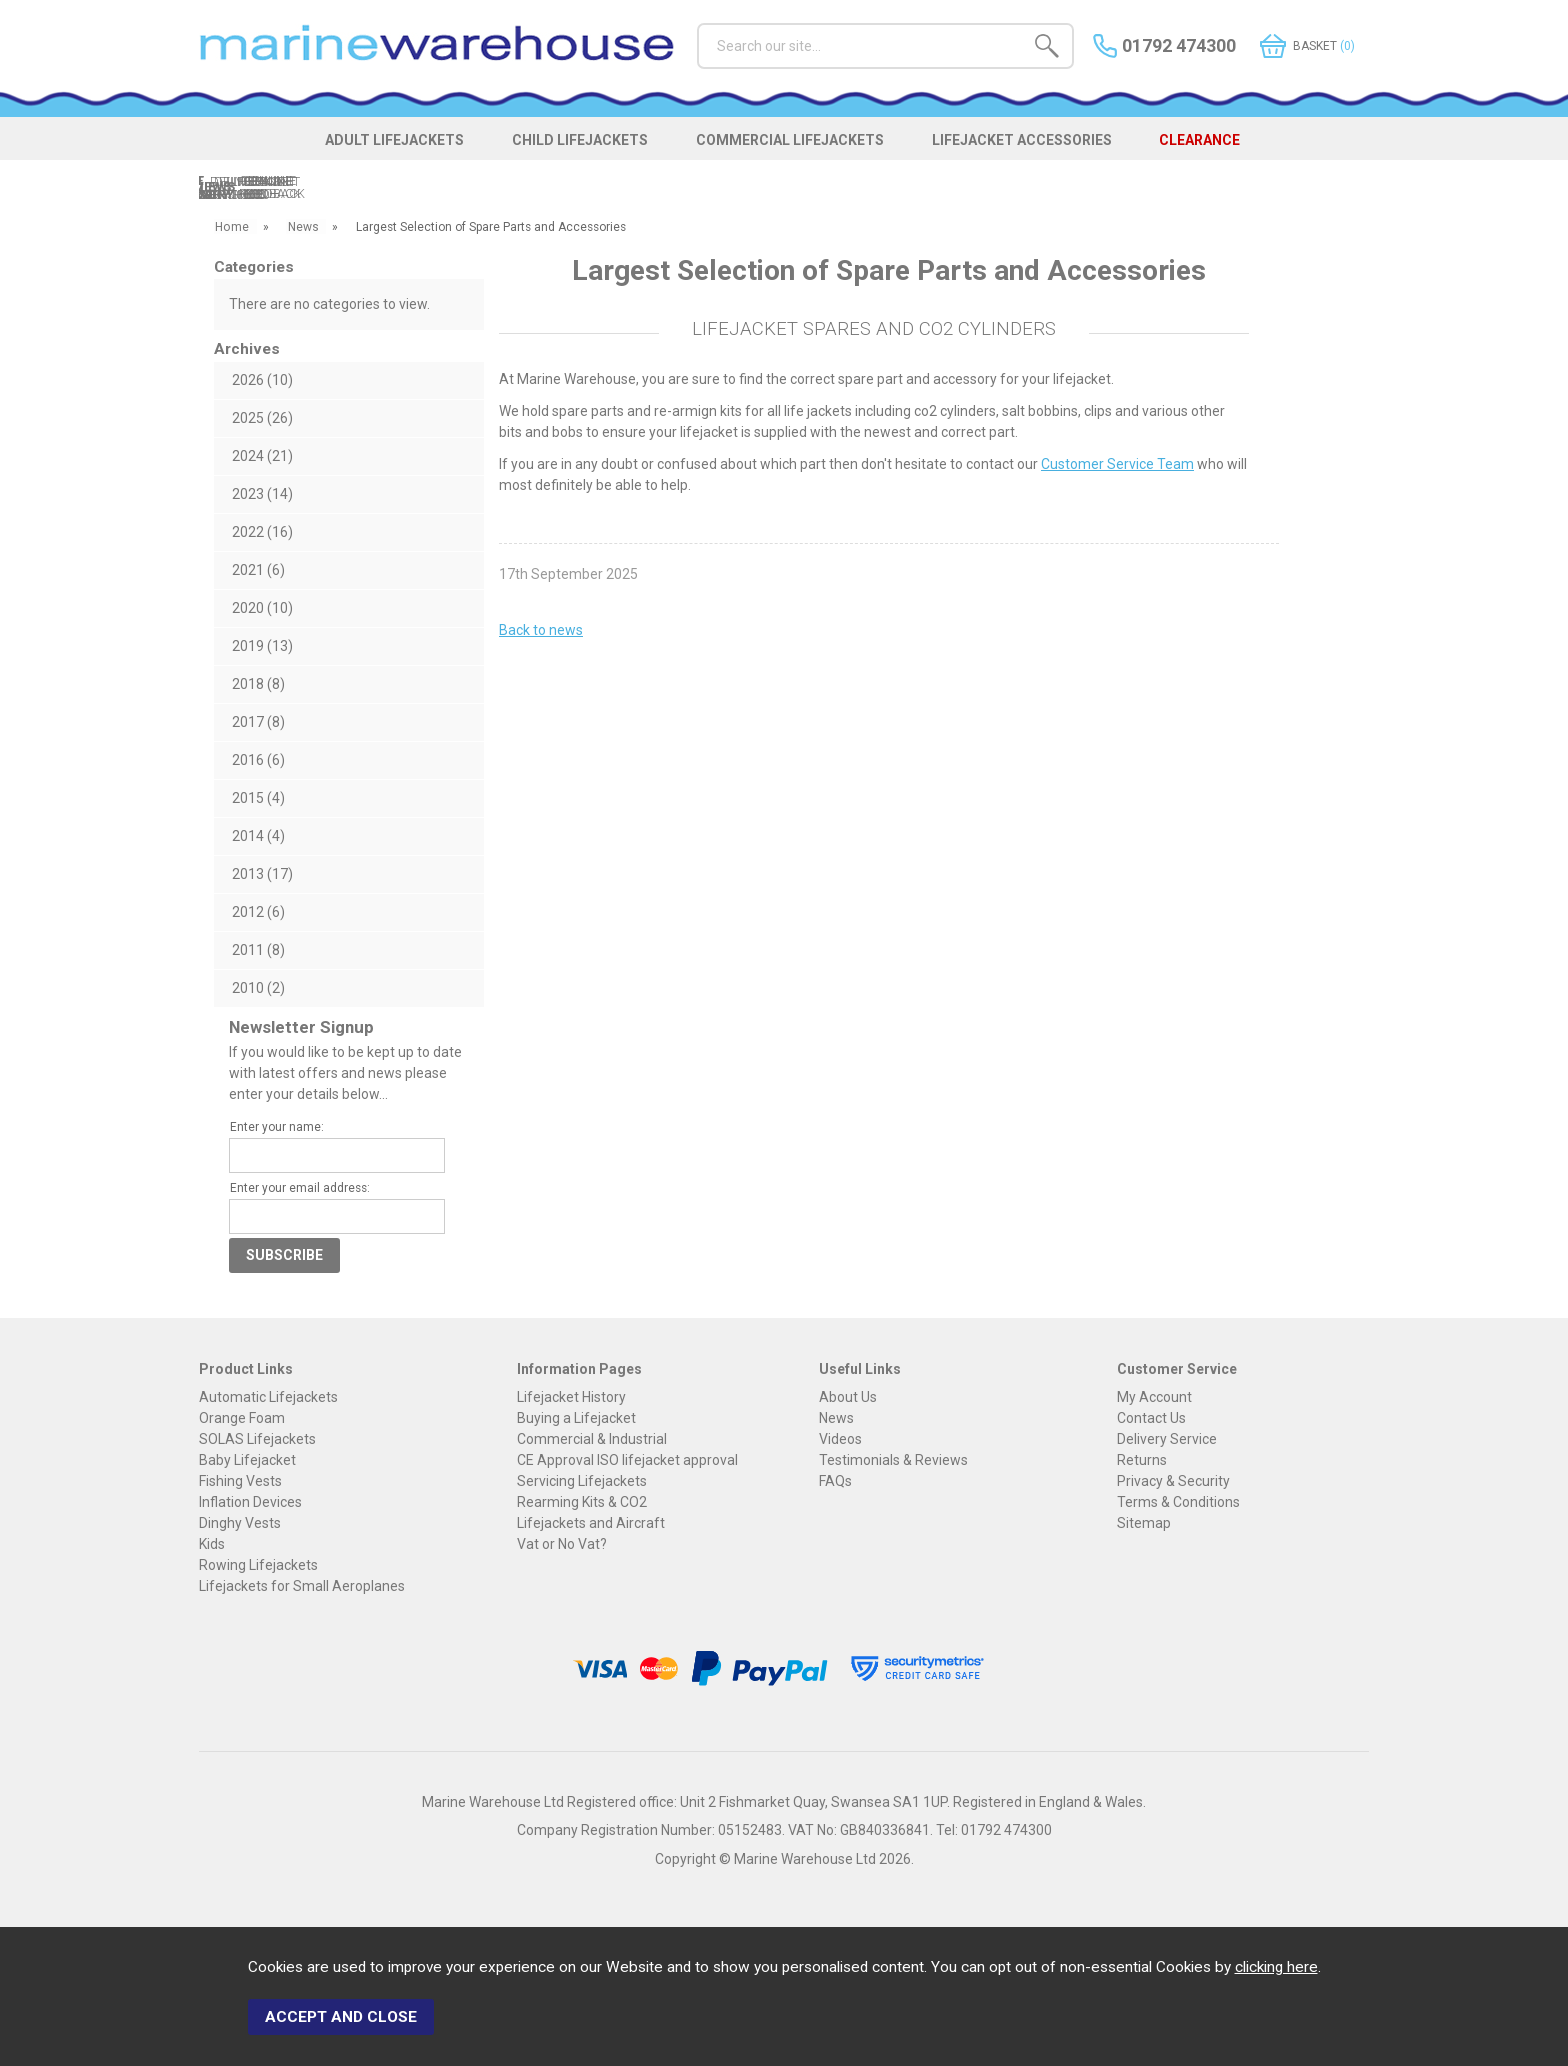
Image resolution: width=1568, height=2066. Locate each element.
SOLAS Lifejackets (257, 1439)
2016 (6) (258, 760)
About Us (848, 1397)
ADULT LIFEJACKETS (385, 142)
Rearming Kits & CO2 (582, 1502)
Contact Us (1151, 1418)
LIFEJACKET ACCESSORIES (1028, 142)
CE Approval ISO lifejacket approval (627, 1460)
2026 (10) (262, 380)
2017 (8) (258, 722)
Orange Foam (242, 1418)
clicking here (1276, 1969)
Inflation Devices (250, 1502)
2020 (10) (262, 608)
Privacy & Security (1173, 1481)
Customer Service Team (1117, 464)
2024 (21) (262, 456)
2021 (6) (258, 570)
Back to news (541, 630)
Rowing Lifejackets (258, 1565)
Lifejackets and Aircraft (591, 1523)
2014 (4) (258, 836)
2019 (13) (262, 646)
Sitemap (1144, 1523)
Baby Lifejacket (247, 1460)
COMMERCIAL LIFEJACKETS (791, 142)
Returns (1142, 1460)
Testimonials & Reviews (893, 1460)
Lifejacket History (571, 1397)
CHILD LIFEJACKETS (576, 142)
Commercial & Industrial (592, 1439)
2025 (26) (262, 418)
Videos (840, 1439)
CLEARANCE (1211, 142)
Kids (212, 1544)
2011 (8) (258, 950)
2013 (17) (262, 874)
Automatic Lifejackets (268, 1397)
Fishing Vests (240, 1481)
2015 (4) (258, 798)
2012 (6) (258, 912)
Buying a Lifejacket (576, 1418)
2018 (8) (258, 684)
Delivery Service (1167, 1439)
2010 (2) (258, 988)
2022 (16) (262, 532)
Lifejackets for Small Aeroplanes (302, 1586)
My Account (1154, 1397)
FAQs (835, 1481)
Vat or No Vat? (562, 1544)
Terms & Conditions (1178, 1502)
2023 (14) (262, 494)
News (836, 1418)
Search (697, 22)
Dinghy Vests (240, 1523)
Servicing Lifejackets (582, 1481)
